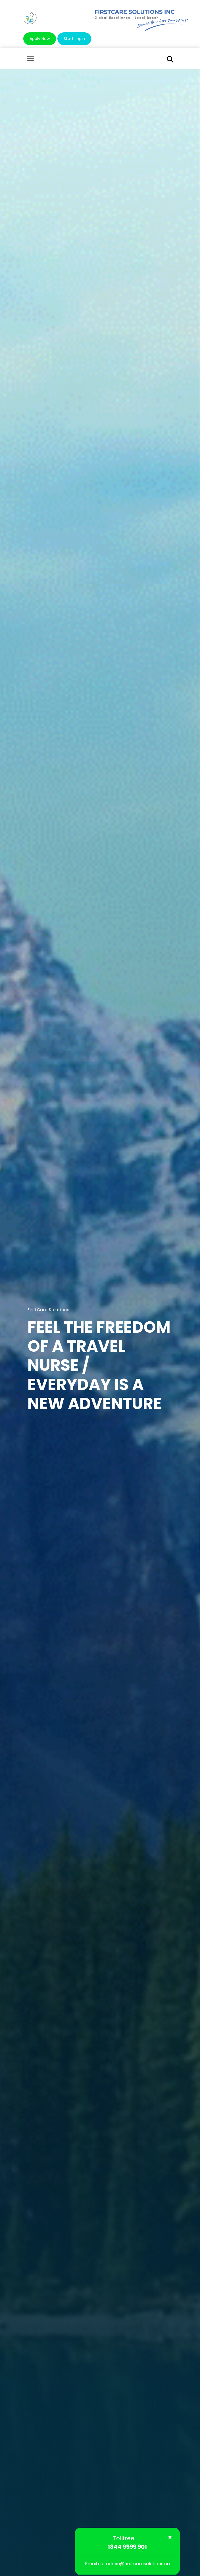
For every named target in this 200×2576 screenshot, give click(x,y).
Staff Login (74, 38)
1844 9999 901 (127, 2547)
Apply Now (40, 38)
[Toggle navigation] (30, 59)
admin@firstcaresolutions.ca (138, 2563)
